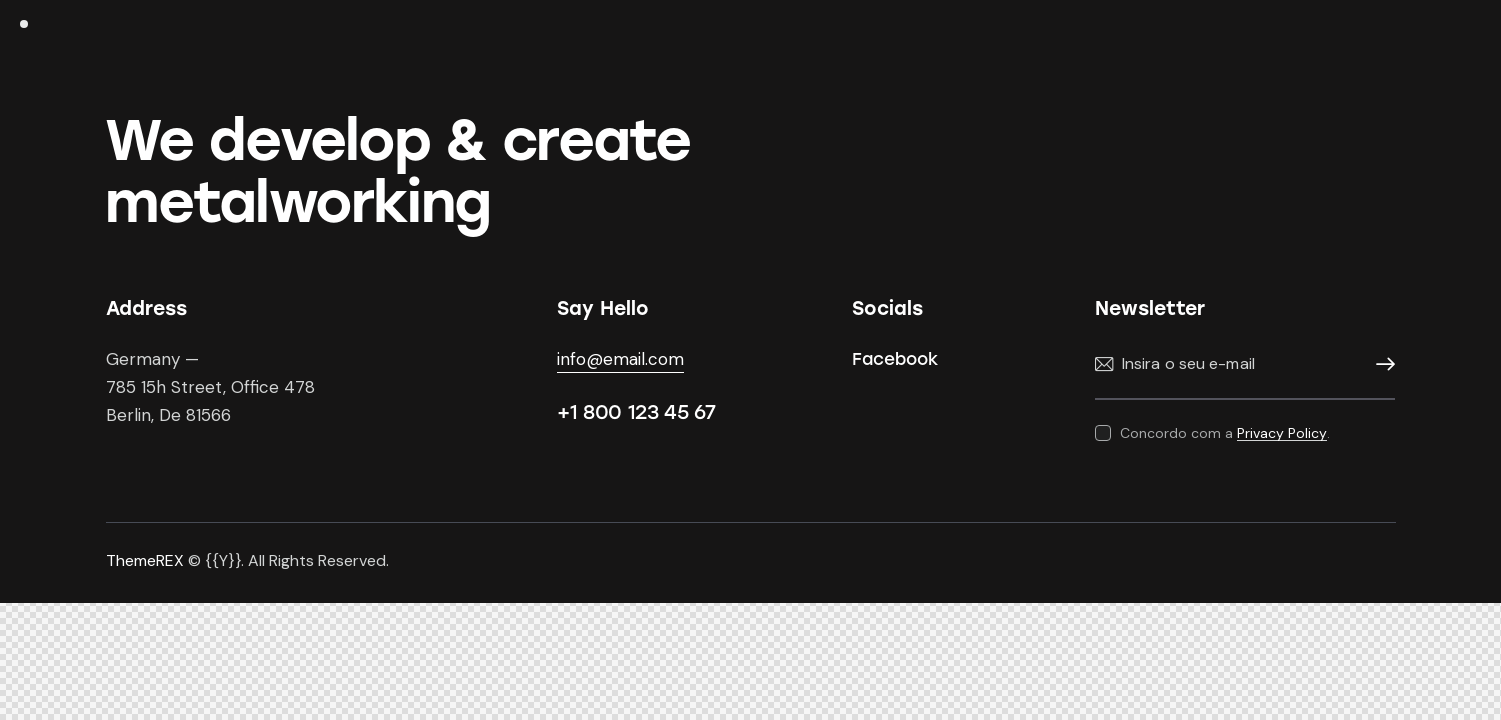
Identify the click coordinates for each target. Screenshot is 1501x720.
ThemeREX (145, 560)
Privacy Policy (1282, 433)
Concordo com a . (1225, 433)
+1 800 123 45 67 (636, 412)
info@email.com (620, 359)
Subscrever (1380, 364)
